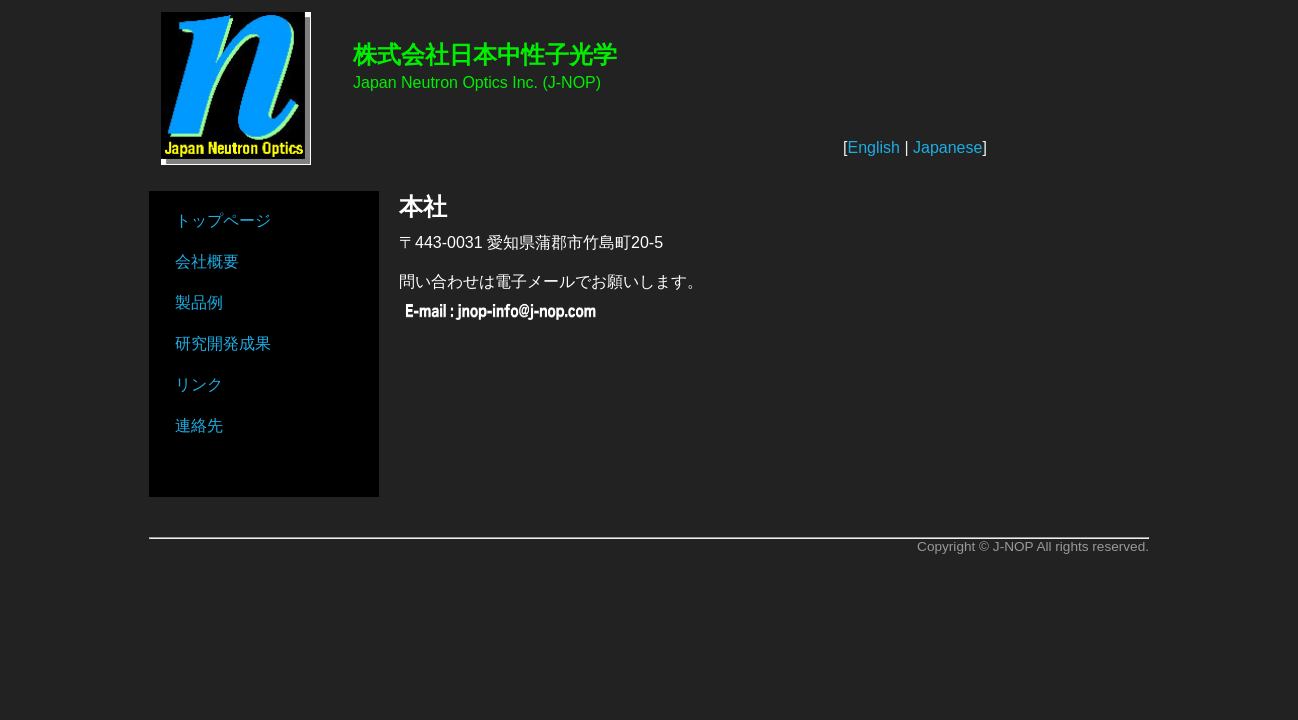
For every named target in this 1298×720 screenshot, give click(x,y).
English (873, 147)
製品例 (199, 302)
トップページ (223, 220)
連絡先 (199, 425)
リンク (199, 384)
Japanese (947, 147)
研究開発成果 (223, 343)
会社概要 (207, 261)
